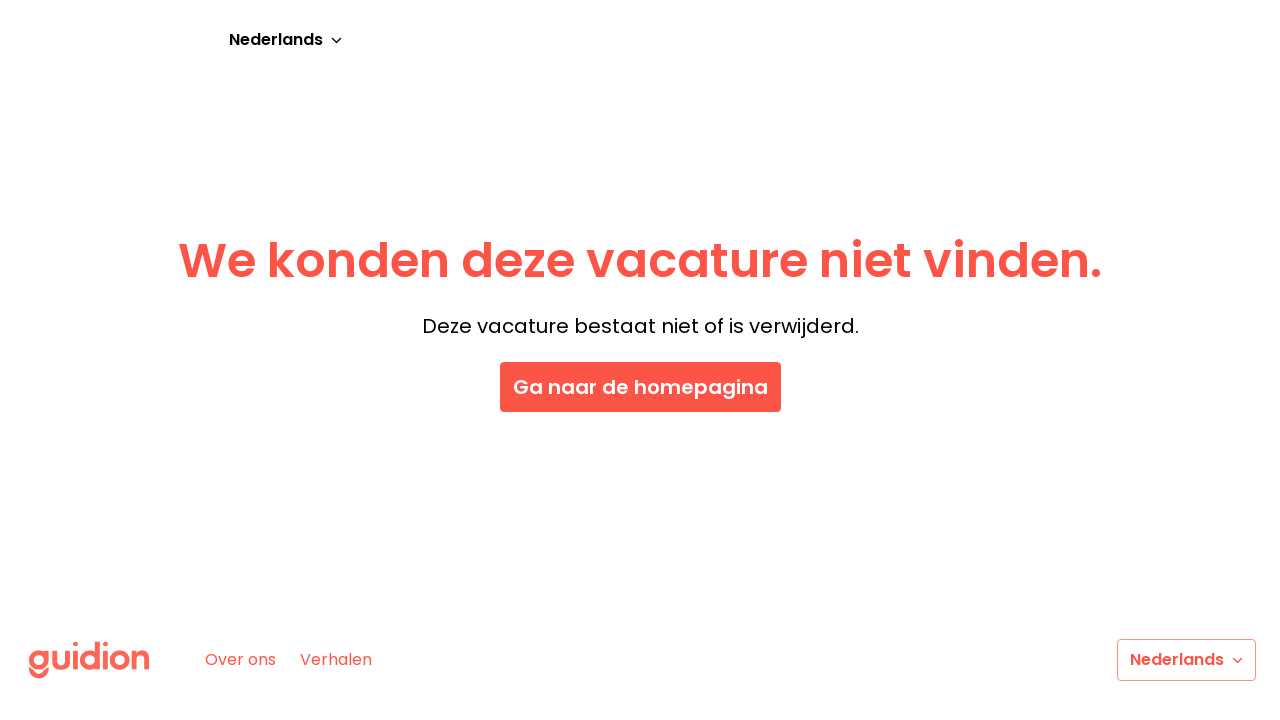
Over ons (240, 659)
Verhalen (336, 659)
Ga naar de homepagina (640, 387)
